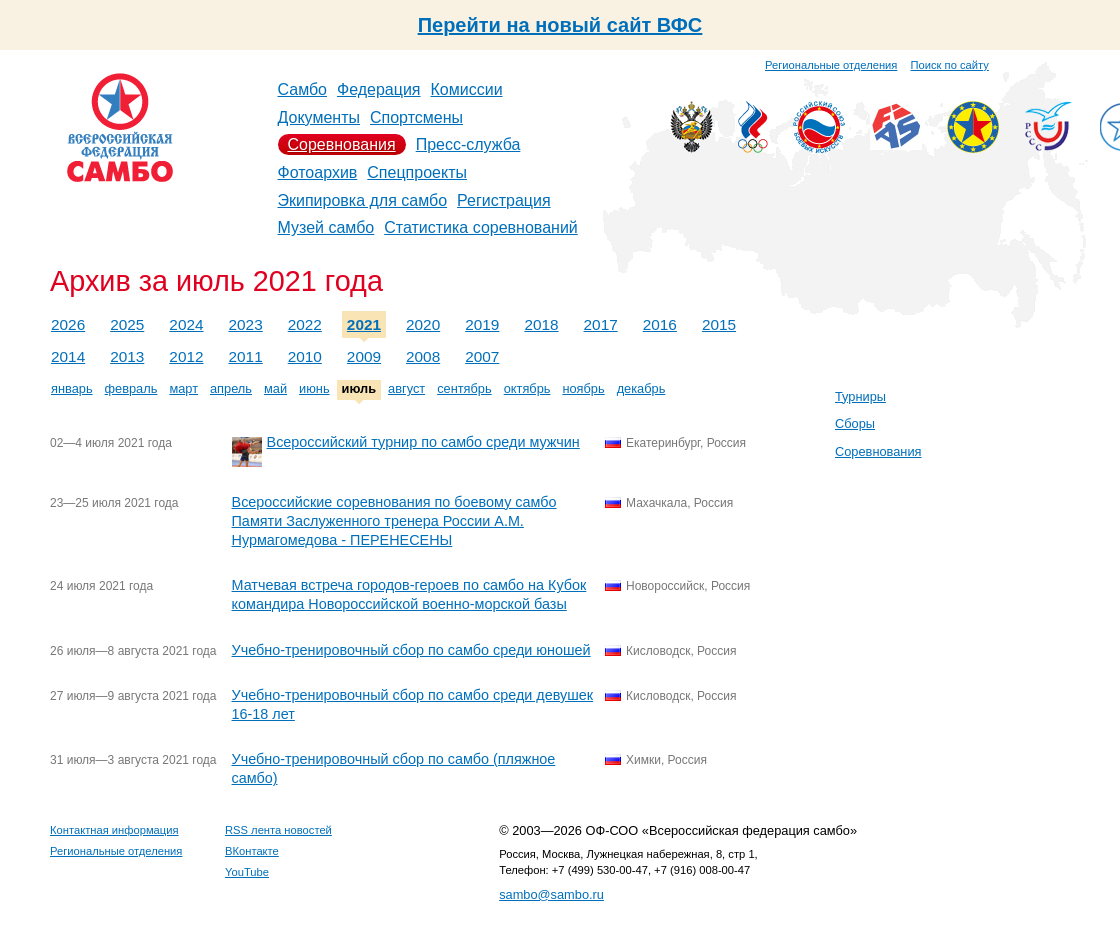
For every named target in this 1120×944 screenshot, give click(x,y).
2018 (541, 324)
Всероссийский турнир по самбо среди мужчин (423, 442)
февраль (131, 388)
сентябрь (464, 388)
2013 (127, 356)
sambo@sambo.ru (551, 894)
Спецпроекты (417, 172)
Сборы (855, 423)
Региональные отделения (831, 65)
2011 (246, 356)
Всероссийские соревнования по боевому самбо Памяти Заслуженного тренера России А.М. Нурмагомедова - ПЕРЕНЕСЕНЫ (394, 521)
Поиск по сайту (950, 65)
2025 (127, 324)
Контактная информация (114, 830)
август (406, 388)
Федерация (379, 89)
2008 (423, 356)
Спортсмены (416, 117)
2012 (186, 356)
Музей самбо (326, 227)
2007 (482, 356)
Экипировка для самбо (363, 200)
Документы (319, 117)
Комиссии (467, 89)
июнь (314, 388)
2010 (305, 356)
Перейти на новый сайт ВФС (560, 25)
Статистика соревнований (481, 227)
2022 (305, 324)
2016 (660, 324)
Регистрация (504, 200)
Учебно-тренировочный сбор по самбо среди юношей (411, 650)
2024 (186, 324)
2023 (246, 324)
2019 (482, 324)
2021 (364, 324)
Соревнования (342, 144)
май (275, 388)
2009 (364, 356)
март (183, 388)
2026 (68, 324)
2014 (68, 356)
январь (72, 388)
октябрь (527, 388)
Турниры (860, 396)
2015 (719, 324)
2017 (601, 324)
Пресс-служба (468, 144)
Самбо (303, 89)
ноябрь (583, 388)
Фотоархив (318, 172)
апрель (231, 388)
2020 (423, 324)
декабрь (641, 388)
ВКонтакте (252, 851)
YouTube (247, 872)
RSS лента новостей (278, 830)
